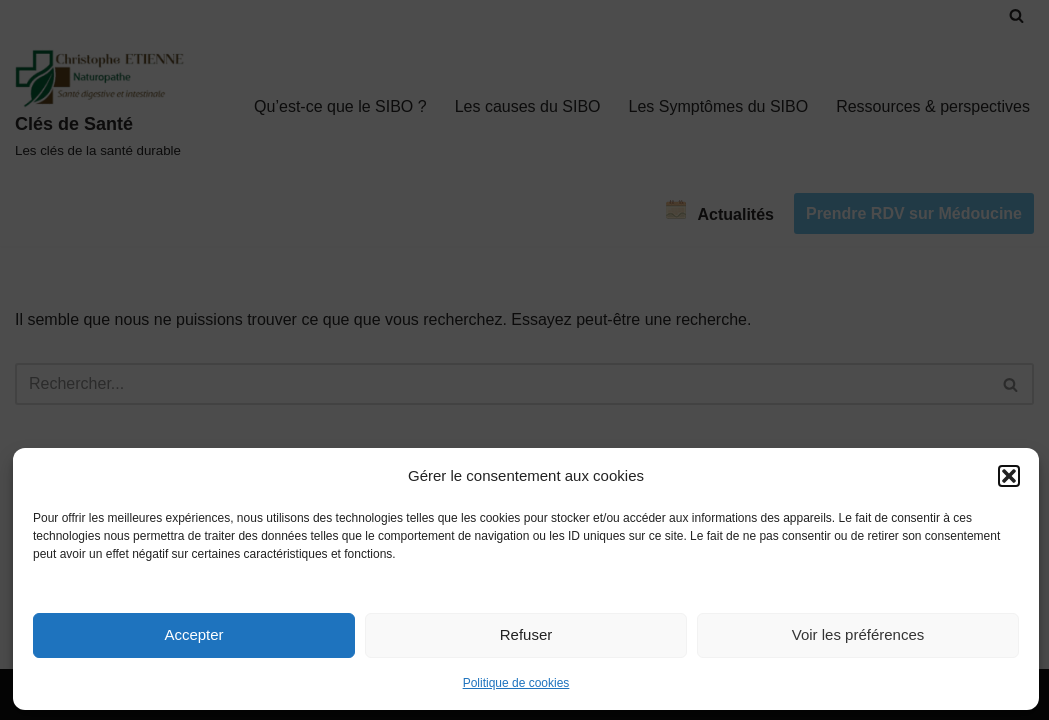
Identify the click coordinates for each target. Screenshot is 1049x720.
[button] (1009, 476)
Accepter (193, 634)
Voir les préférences (858, 634)
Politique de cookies (516, 683)
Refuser (526, 634)
